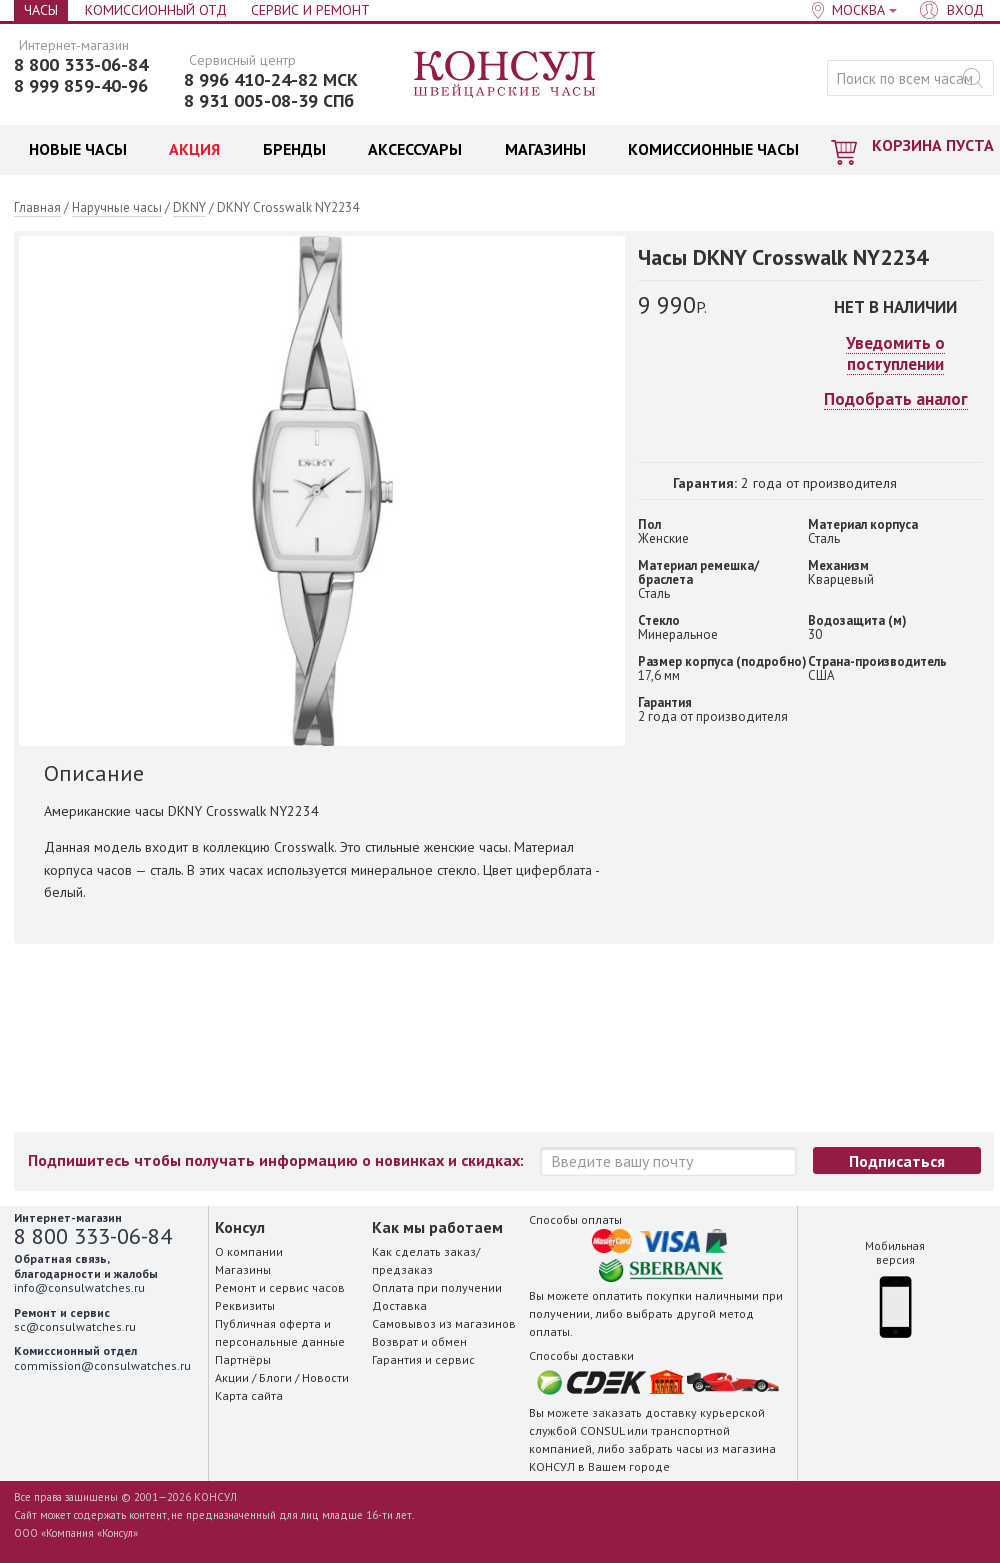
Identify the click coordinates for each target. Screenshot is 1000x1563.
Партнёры (243, 1359)
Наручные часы (117, 207)
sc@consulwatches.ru (75, 1326)
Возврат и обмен (419, 1341)
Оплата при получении (437, 1287)
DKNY (189, 207)
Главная (37, 207)
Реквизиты (245, 1305)
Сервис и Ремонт (310, 10)
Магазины (243, 1269)
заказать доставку (644, 1412)
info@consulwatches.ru (79, 1287)
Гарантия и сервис (423, 1359)
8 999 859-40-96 (81, 86)
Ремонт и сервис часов (280, 1287)
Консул (505, 75)
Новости (325, 1377)
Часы (41, 10)
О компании (249, 1251)
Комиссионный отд (156, 10)
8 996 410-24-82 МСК (271, 80)
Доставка (399, 1305)
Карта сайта (249, 1395)
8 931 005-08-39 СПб (269, 101)
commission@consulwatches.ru (102, 1365)
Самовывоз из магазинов (444, 1323)
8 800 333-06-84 (81, 65)
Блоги (275, 1377)
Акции (232, 1377)
